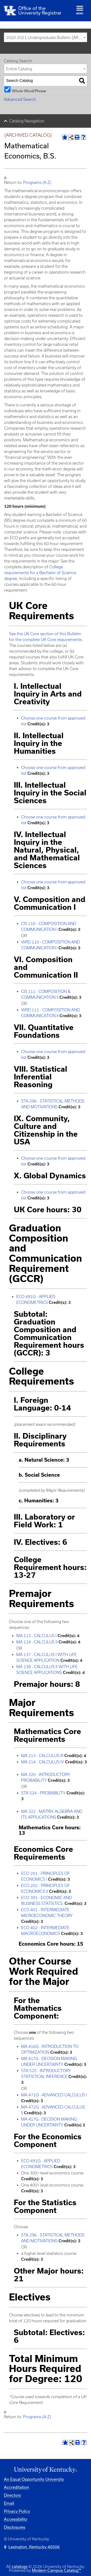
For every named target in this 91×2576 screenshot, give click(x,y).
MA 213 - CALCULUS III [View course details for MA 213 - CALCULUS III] (42, 1755)
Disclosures (14, 2527)
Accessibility (15, 2519)
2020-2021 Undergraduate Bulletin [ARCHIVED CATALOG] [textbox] (46, 37)
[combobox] (45, 37)
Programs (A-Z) (37, 182)
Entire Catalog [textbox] (19, 69)
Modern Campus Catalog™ (56, 2570)
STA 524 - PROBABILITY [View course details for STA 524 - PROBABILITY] (43, 1793)
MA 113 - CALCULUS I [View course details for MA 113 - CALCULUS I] (36, 1635)
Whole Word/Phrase (29, 91)
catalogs (19, 2566)
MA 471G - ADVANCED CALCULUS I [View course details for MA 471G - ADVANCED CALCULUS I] (54, 2095)
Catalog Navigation (26, 121)
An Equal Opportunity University (34, 2479)
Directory (12, 2495)
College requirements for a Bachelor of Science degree (40, 573)
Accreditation (16, 2487)
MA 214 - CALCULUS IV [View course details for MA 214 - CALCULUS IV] (42, 1762)
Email (9, 2503)
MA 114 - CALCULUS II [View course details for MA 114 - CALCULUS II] (37, 1642)
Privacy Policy (17, 2511)
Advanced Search (20, 99)
